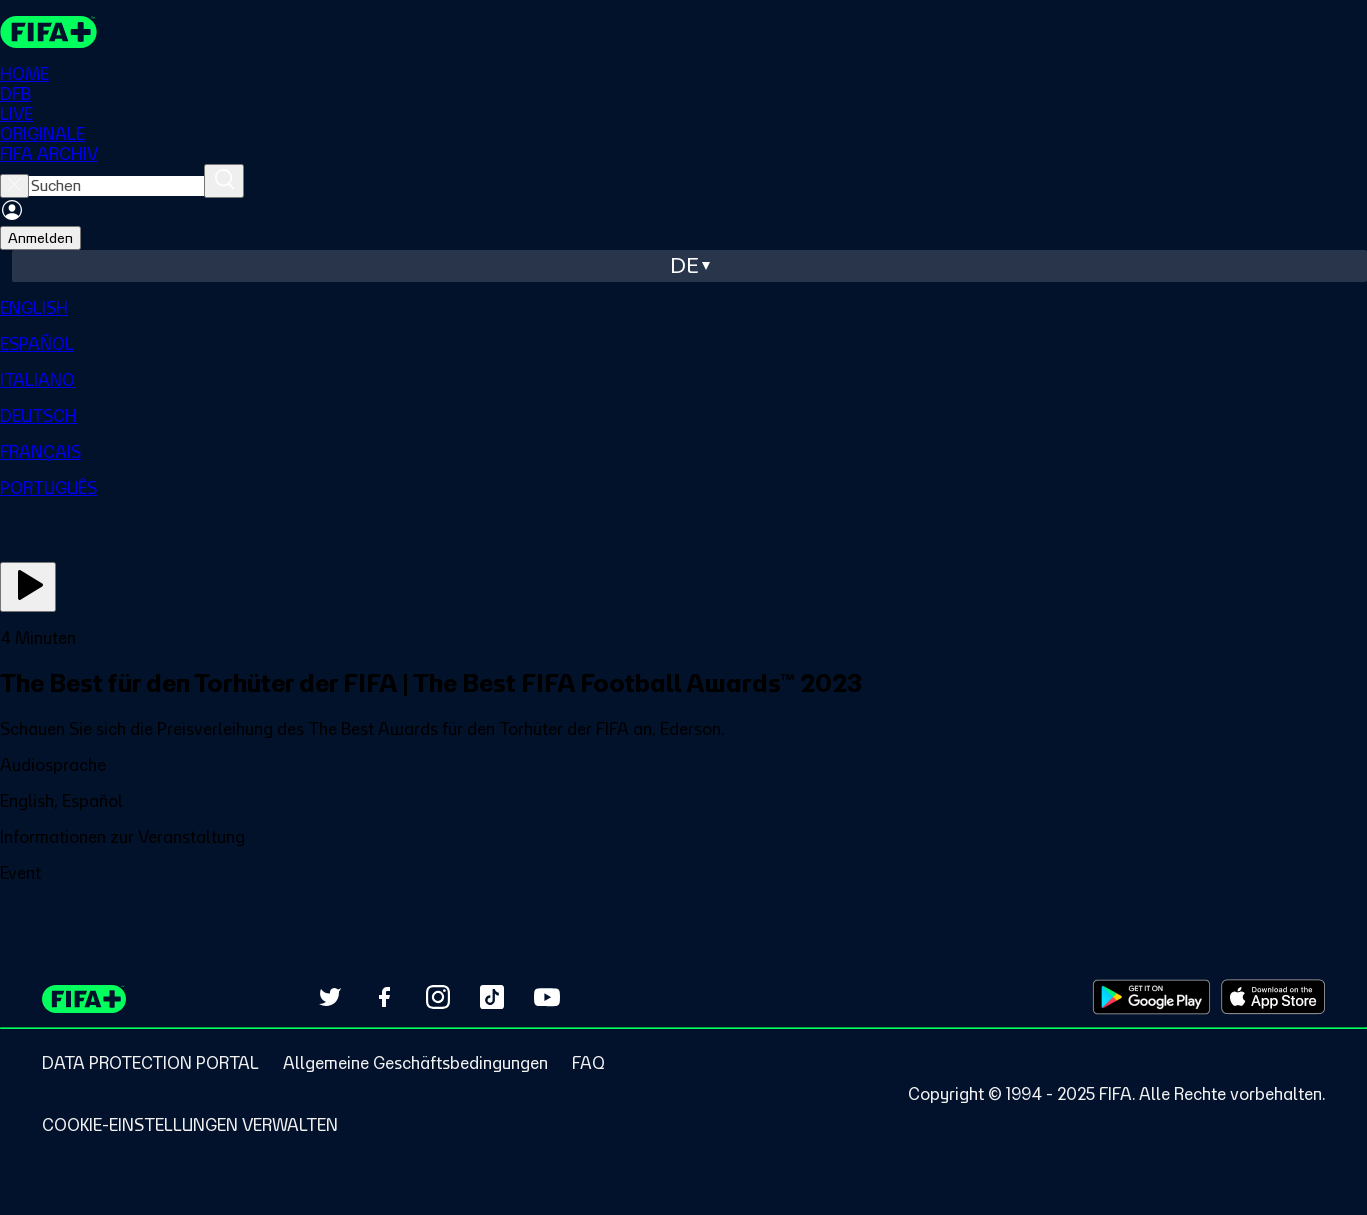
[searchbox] (116, 186)
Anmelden (40, 238)
